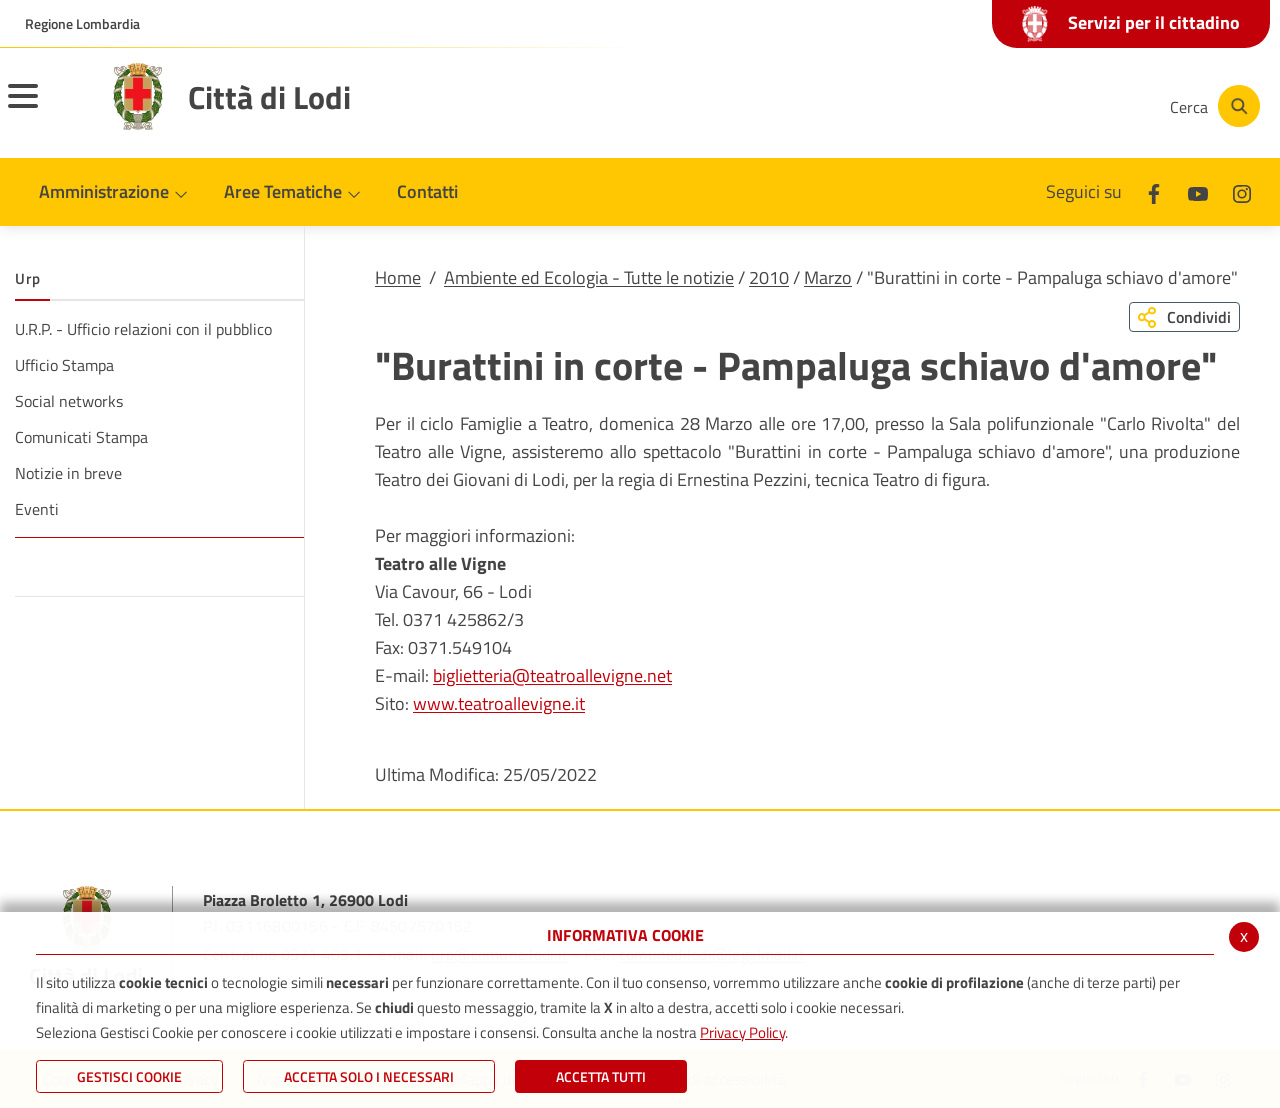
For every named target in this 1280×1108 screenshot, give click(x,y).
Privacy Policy (742, 1032)
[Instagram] (1074, 106)
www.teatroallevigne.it (499, 703)
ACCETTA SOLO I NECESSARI (369, 1076)
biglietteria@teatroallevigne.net (552, 675)
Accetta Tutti (601, 1076)
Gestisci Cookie (129, 1076)
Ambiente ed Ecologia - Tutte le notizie (589, 277)
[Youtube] (1014, 106)
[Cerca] (1212, 106)
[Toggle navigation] (48, 109)
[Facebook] (954, 106)
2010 (769, 277)
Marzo (828, 277)
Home (398, 277)
